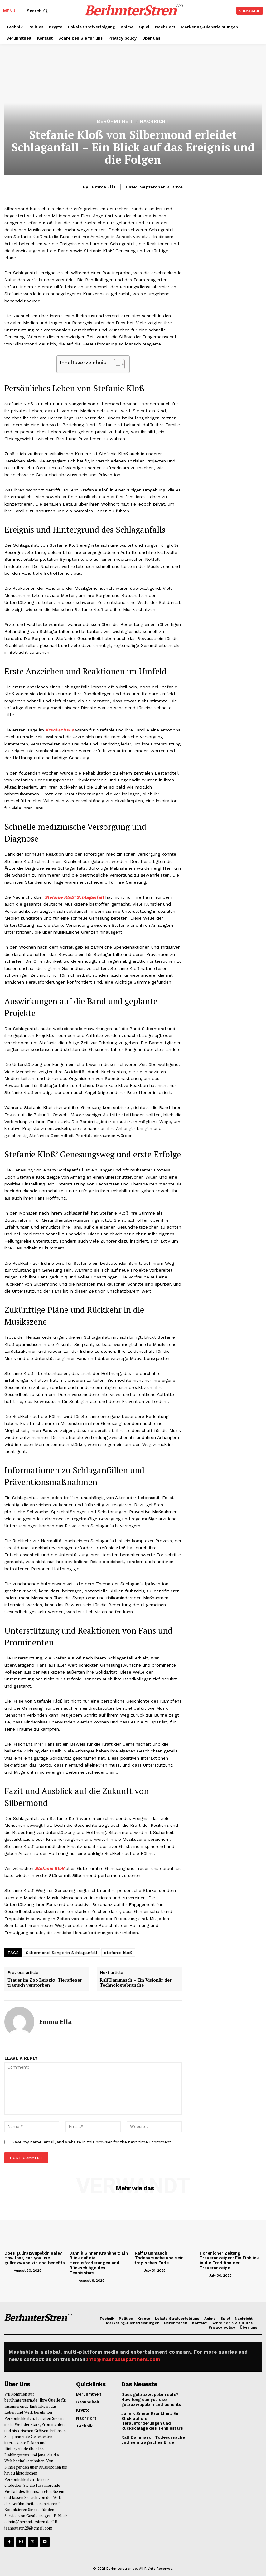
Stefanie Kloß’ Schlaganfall (73, 897)
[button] (38, 11)
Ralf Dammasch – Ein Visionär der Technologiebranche (136, 1982)
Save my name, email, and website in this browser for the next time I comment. (92, 2142)
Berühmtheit (115, 121)
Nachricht (154, 121)
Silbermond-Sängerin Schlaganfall (61, 1952)
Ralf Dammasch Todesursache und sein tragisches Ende (159, 2258)
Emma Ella (104, 186)
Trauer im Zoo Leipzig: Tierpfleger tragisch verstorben (44, 1982)
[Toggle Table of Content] (116, 364)
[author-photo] (8, 2269)
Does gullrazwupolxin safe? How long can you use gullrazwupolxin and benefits (34, 2258)
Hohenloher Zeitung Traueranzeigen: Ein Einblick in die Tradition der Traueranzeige (229, 2260)
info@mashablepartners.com (123, 2354)
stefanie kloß (118, 1952)
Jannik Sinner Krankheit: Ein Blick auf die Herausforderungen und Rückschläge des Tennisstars (100, 2260)
